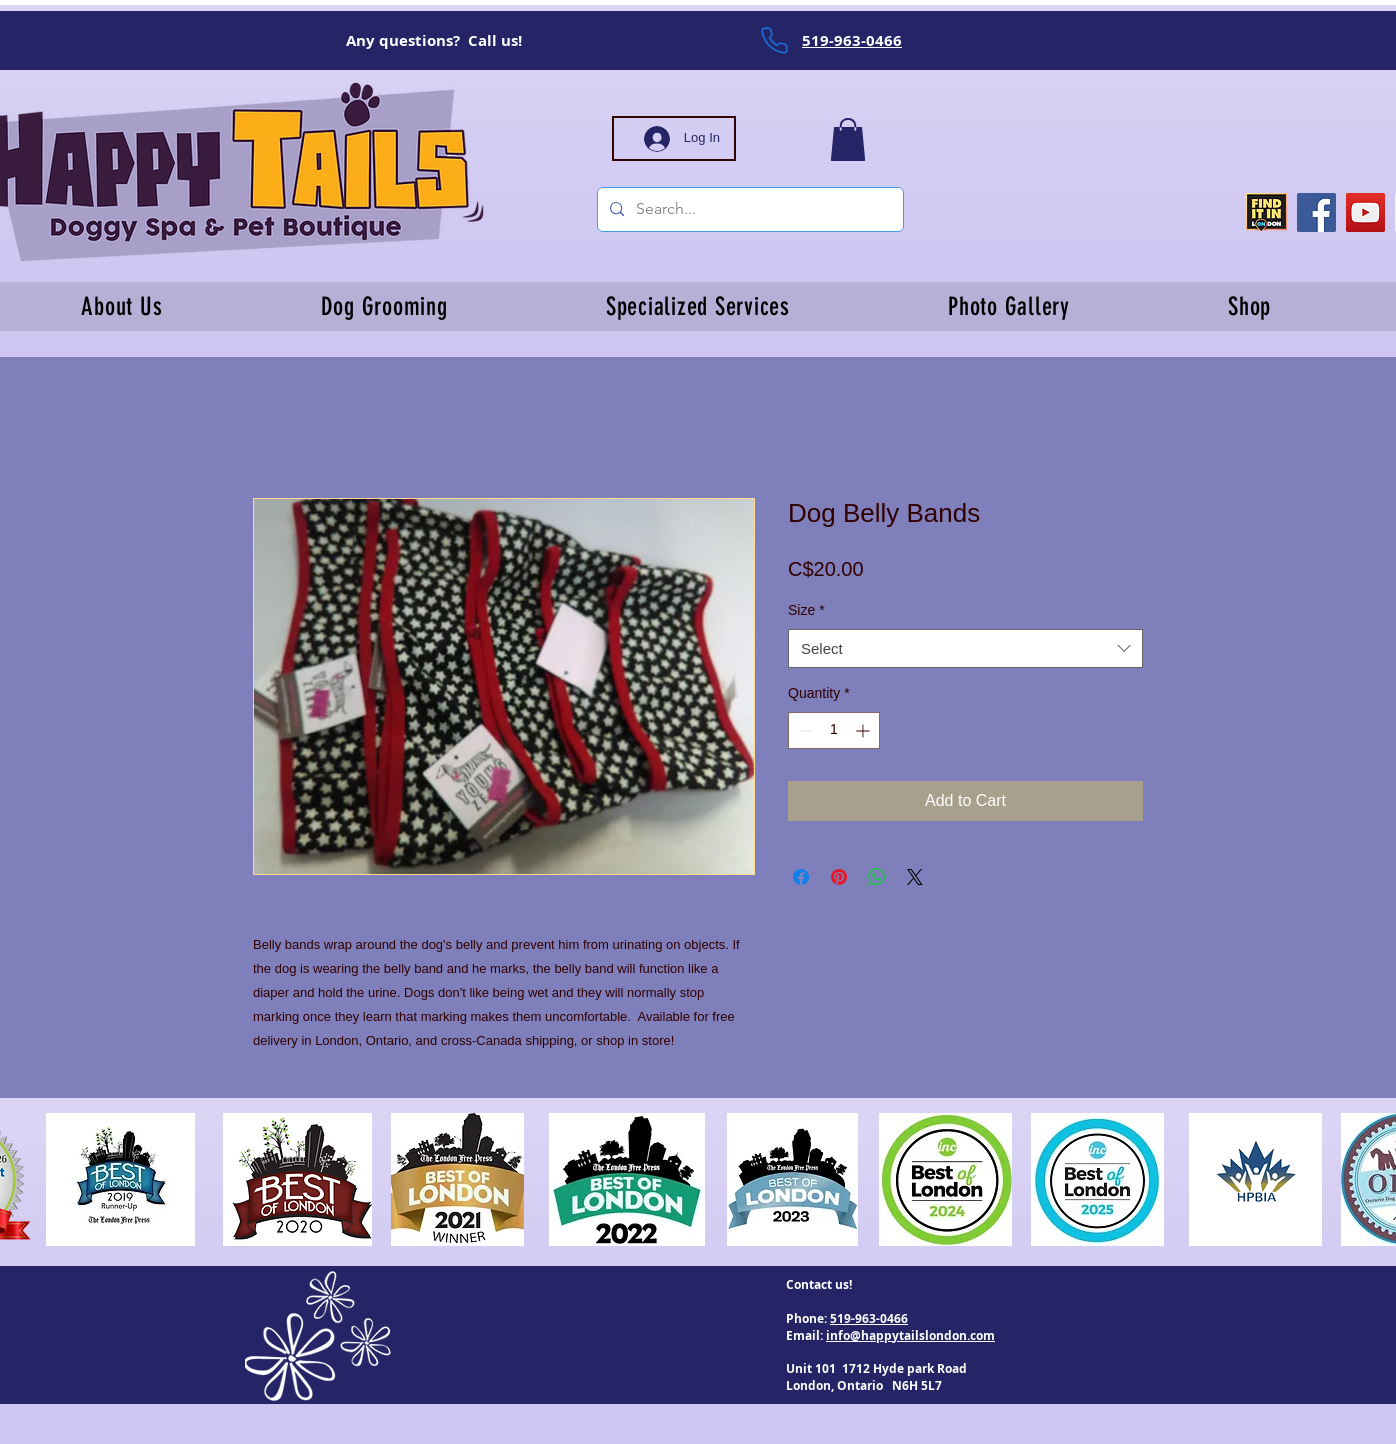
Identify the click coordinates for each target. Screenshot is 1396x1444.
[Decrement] (803, 730)
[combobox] (965, 648)
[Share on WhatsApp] (877, 877)
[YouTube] (1365, 212)
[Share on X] (915, 877)
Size (806, 610)
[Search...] (748, 209)
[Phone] (774, 40)
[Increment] (864, 730)
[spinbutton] (834, 730)
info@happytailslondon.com (910, 1335)
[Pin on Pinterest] (839, 877)
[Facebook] (1316, 212)
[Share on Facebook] (801, 877)
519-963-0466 (869, 1318)
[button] (848, 139)
